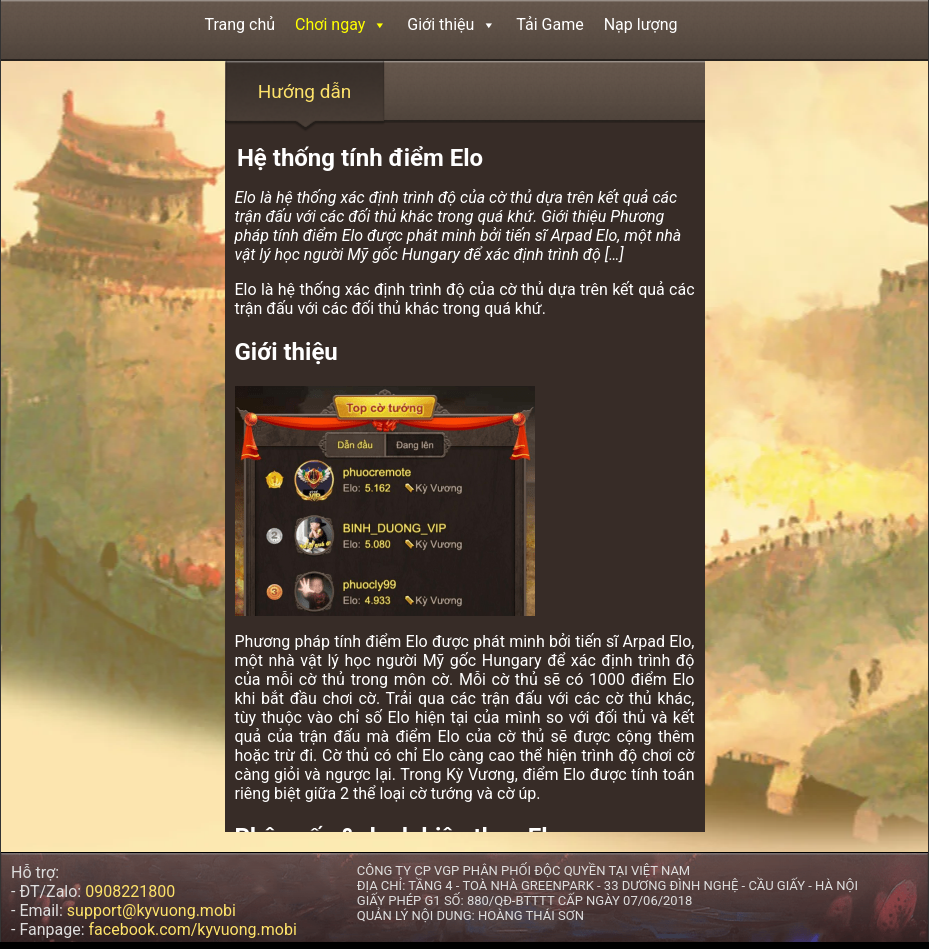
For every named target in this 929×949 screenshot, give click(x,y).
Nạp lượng (641, 24)
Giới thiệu (451, 24)
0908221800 (130, 891)
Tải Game (549, 24)
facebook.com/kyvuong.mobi (193, 929)
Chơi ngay (341, 24)
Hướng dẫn (305, 91)
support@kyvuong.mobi (151, 910)
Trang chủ (240, 24)
